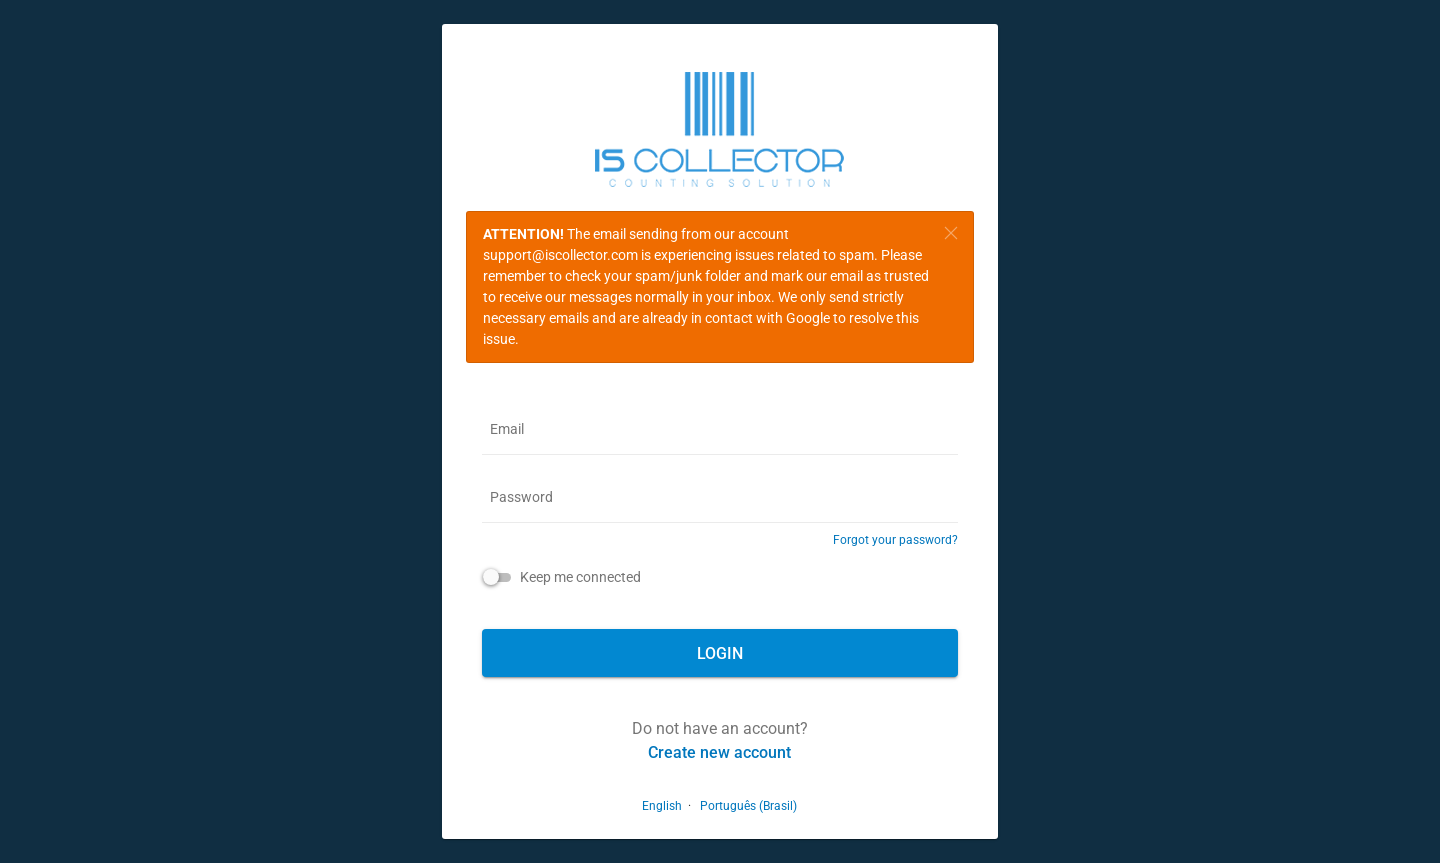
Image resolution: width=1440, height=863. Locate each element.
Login (720, 653)
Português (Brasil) (748, 806)
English (662, 806)
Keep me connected (580, 577)
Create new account (719, 752)
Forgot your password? (895, 540)
